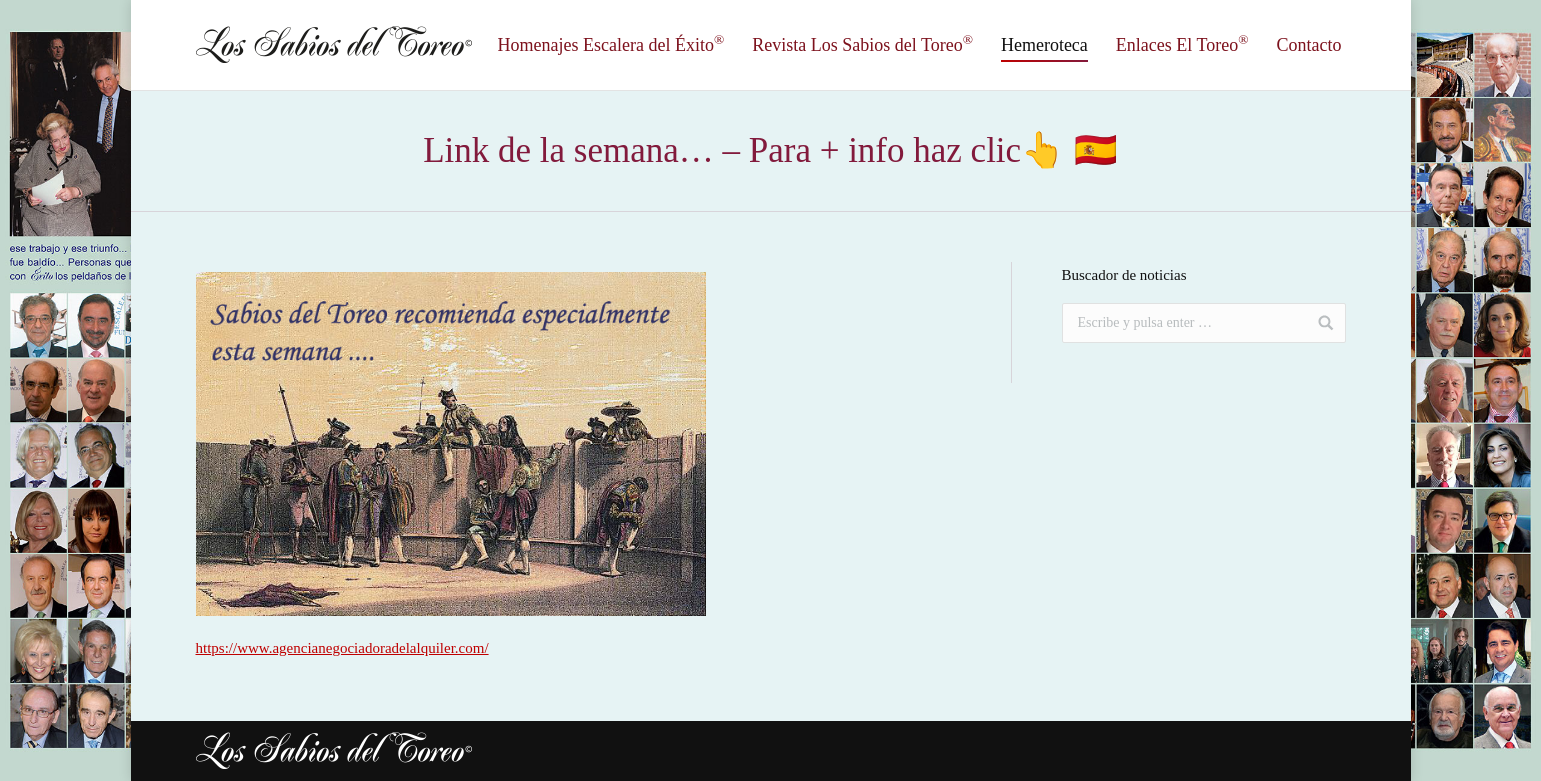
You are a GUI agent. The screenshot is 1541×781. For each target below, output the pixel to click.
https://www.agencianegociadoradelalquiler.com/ (342, 648)
